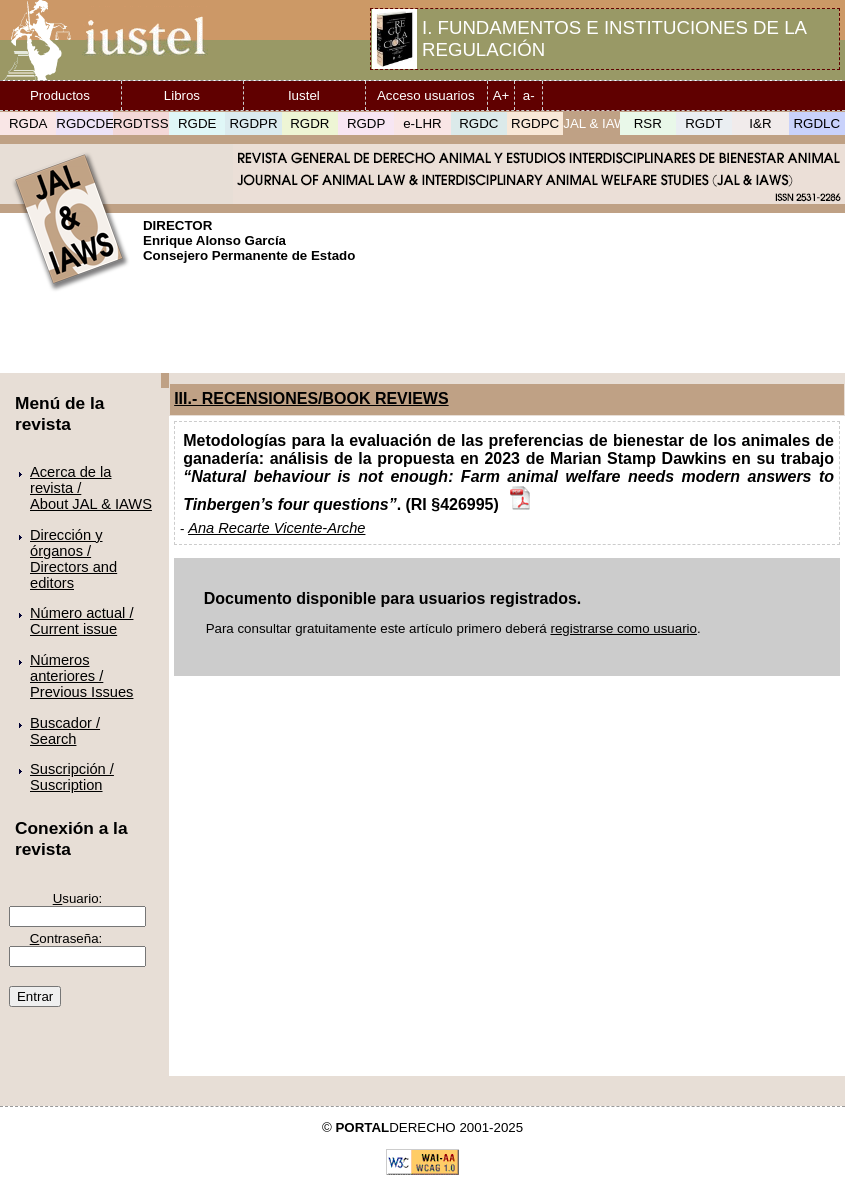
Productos (60, 95)
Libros (182, 95)
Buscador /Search (65, 731)
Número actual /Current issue (81, 621)
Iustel (304, 95)
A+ (501, 95)
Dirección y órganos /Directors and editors (73, 559)
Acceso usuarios (426, 95)
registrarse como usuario (623, 628)
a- (529, 95)
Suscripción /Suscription (72, 777)
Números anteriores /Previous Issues (81, 676)
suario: (78, 898)
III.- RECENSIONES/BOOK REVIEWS (311, 398)
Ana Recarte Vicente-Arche (276, 528)
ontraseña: (66, 938)
